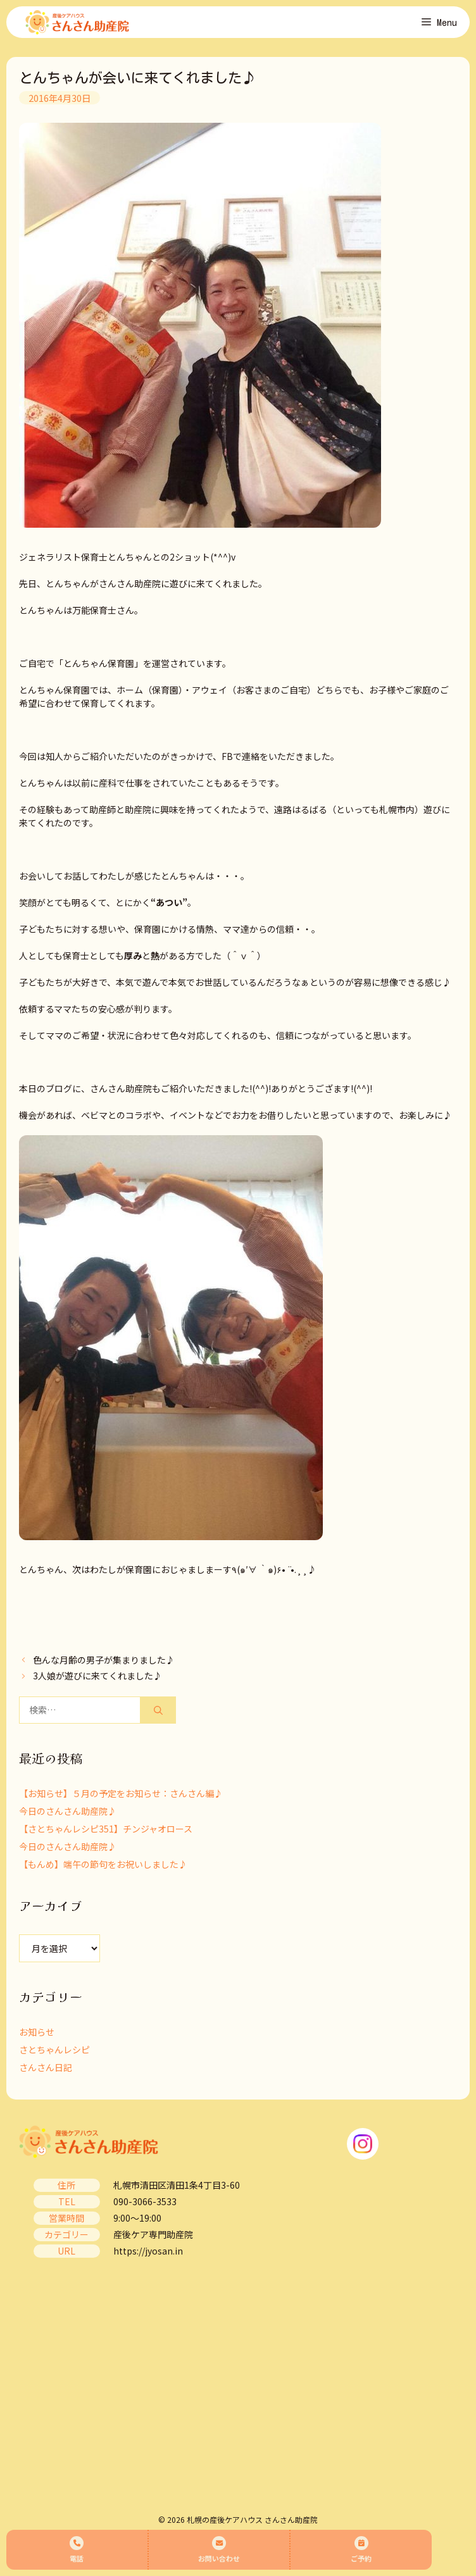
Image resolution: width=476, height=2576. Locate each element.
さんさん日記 (45, 2067)
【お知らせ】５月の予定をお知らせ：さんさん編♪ (121, 1793)
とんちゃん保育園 (98, 663)
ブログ (59, 1088)
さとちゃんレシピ (54, 2049)
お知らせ (36, 2031)
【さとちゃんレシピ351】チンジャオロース (105, 1828)
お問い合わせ (219, 2549)
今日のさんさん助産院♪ (67, 1811)
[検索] (158, 1710)
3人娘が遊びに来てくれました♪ (97, 1675)
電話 (77, 2549)
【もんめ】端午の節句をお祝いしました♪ (103, 1864)
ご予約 (361, 2549)
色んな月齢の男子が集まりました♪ (104, 1659)
